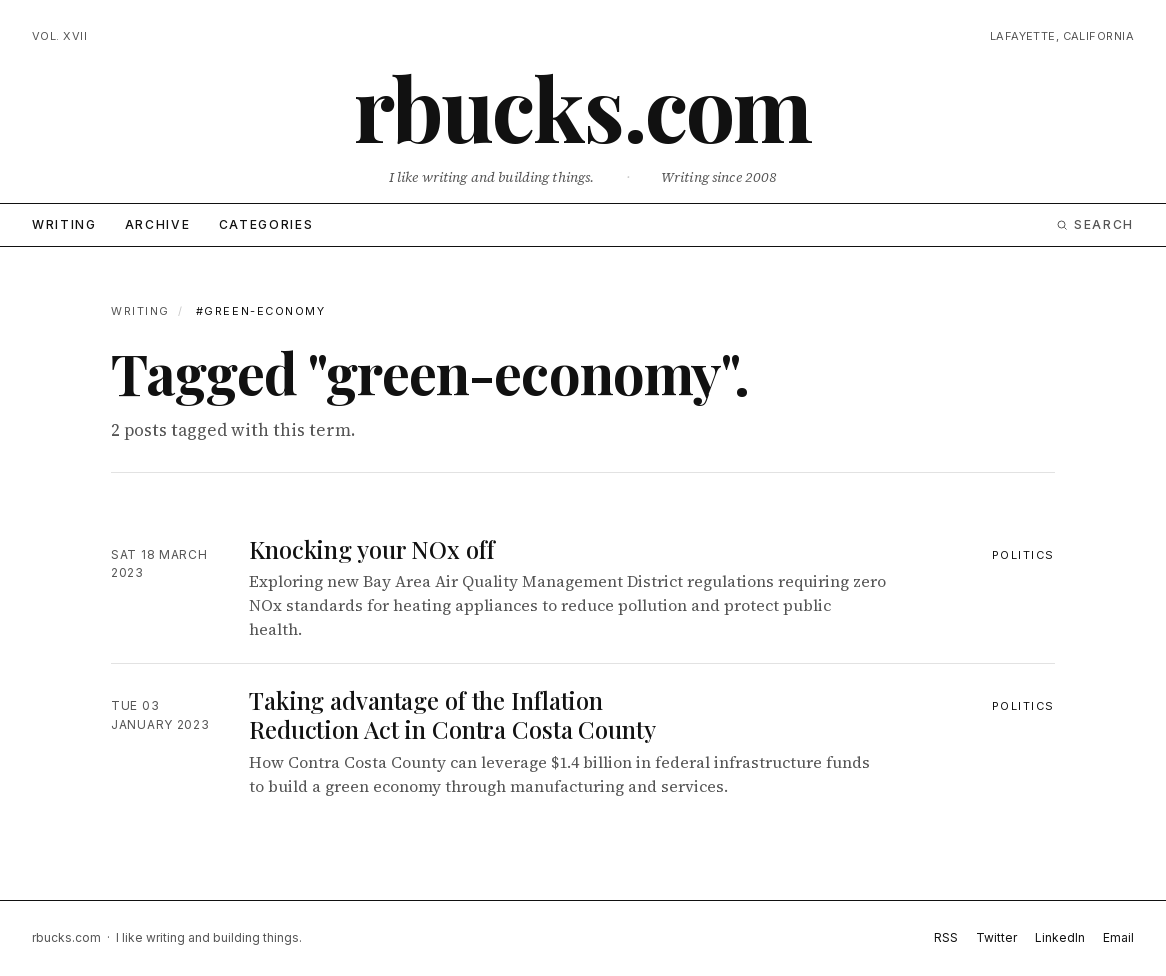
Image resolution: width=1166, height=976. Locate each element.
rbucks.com (582, 106)
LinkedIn (1060, 937)
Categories (266, 224)
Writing (64, 224)
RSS (946, 937)
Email (1118, 937)
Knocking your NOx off (371, 549)
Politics (1023, 555)
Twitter (996, 937)
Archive (158, 224)
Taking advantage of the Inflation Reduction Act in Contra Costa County (452, 714)
